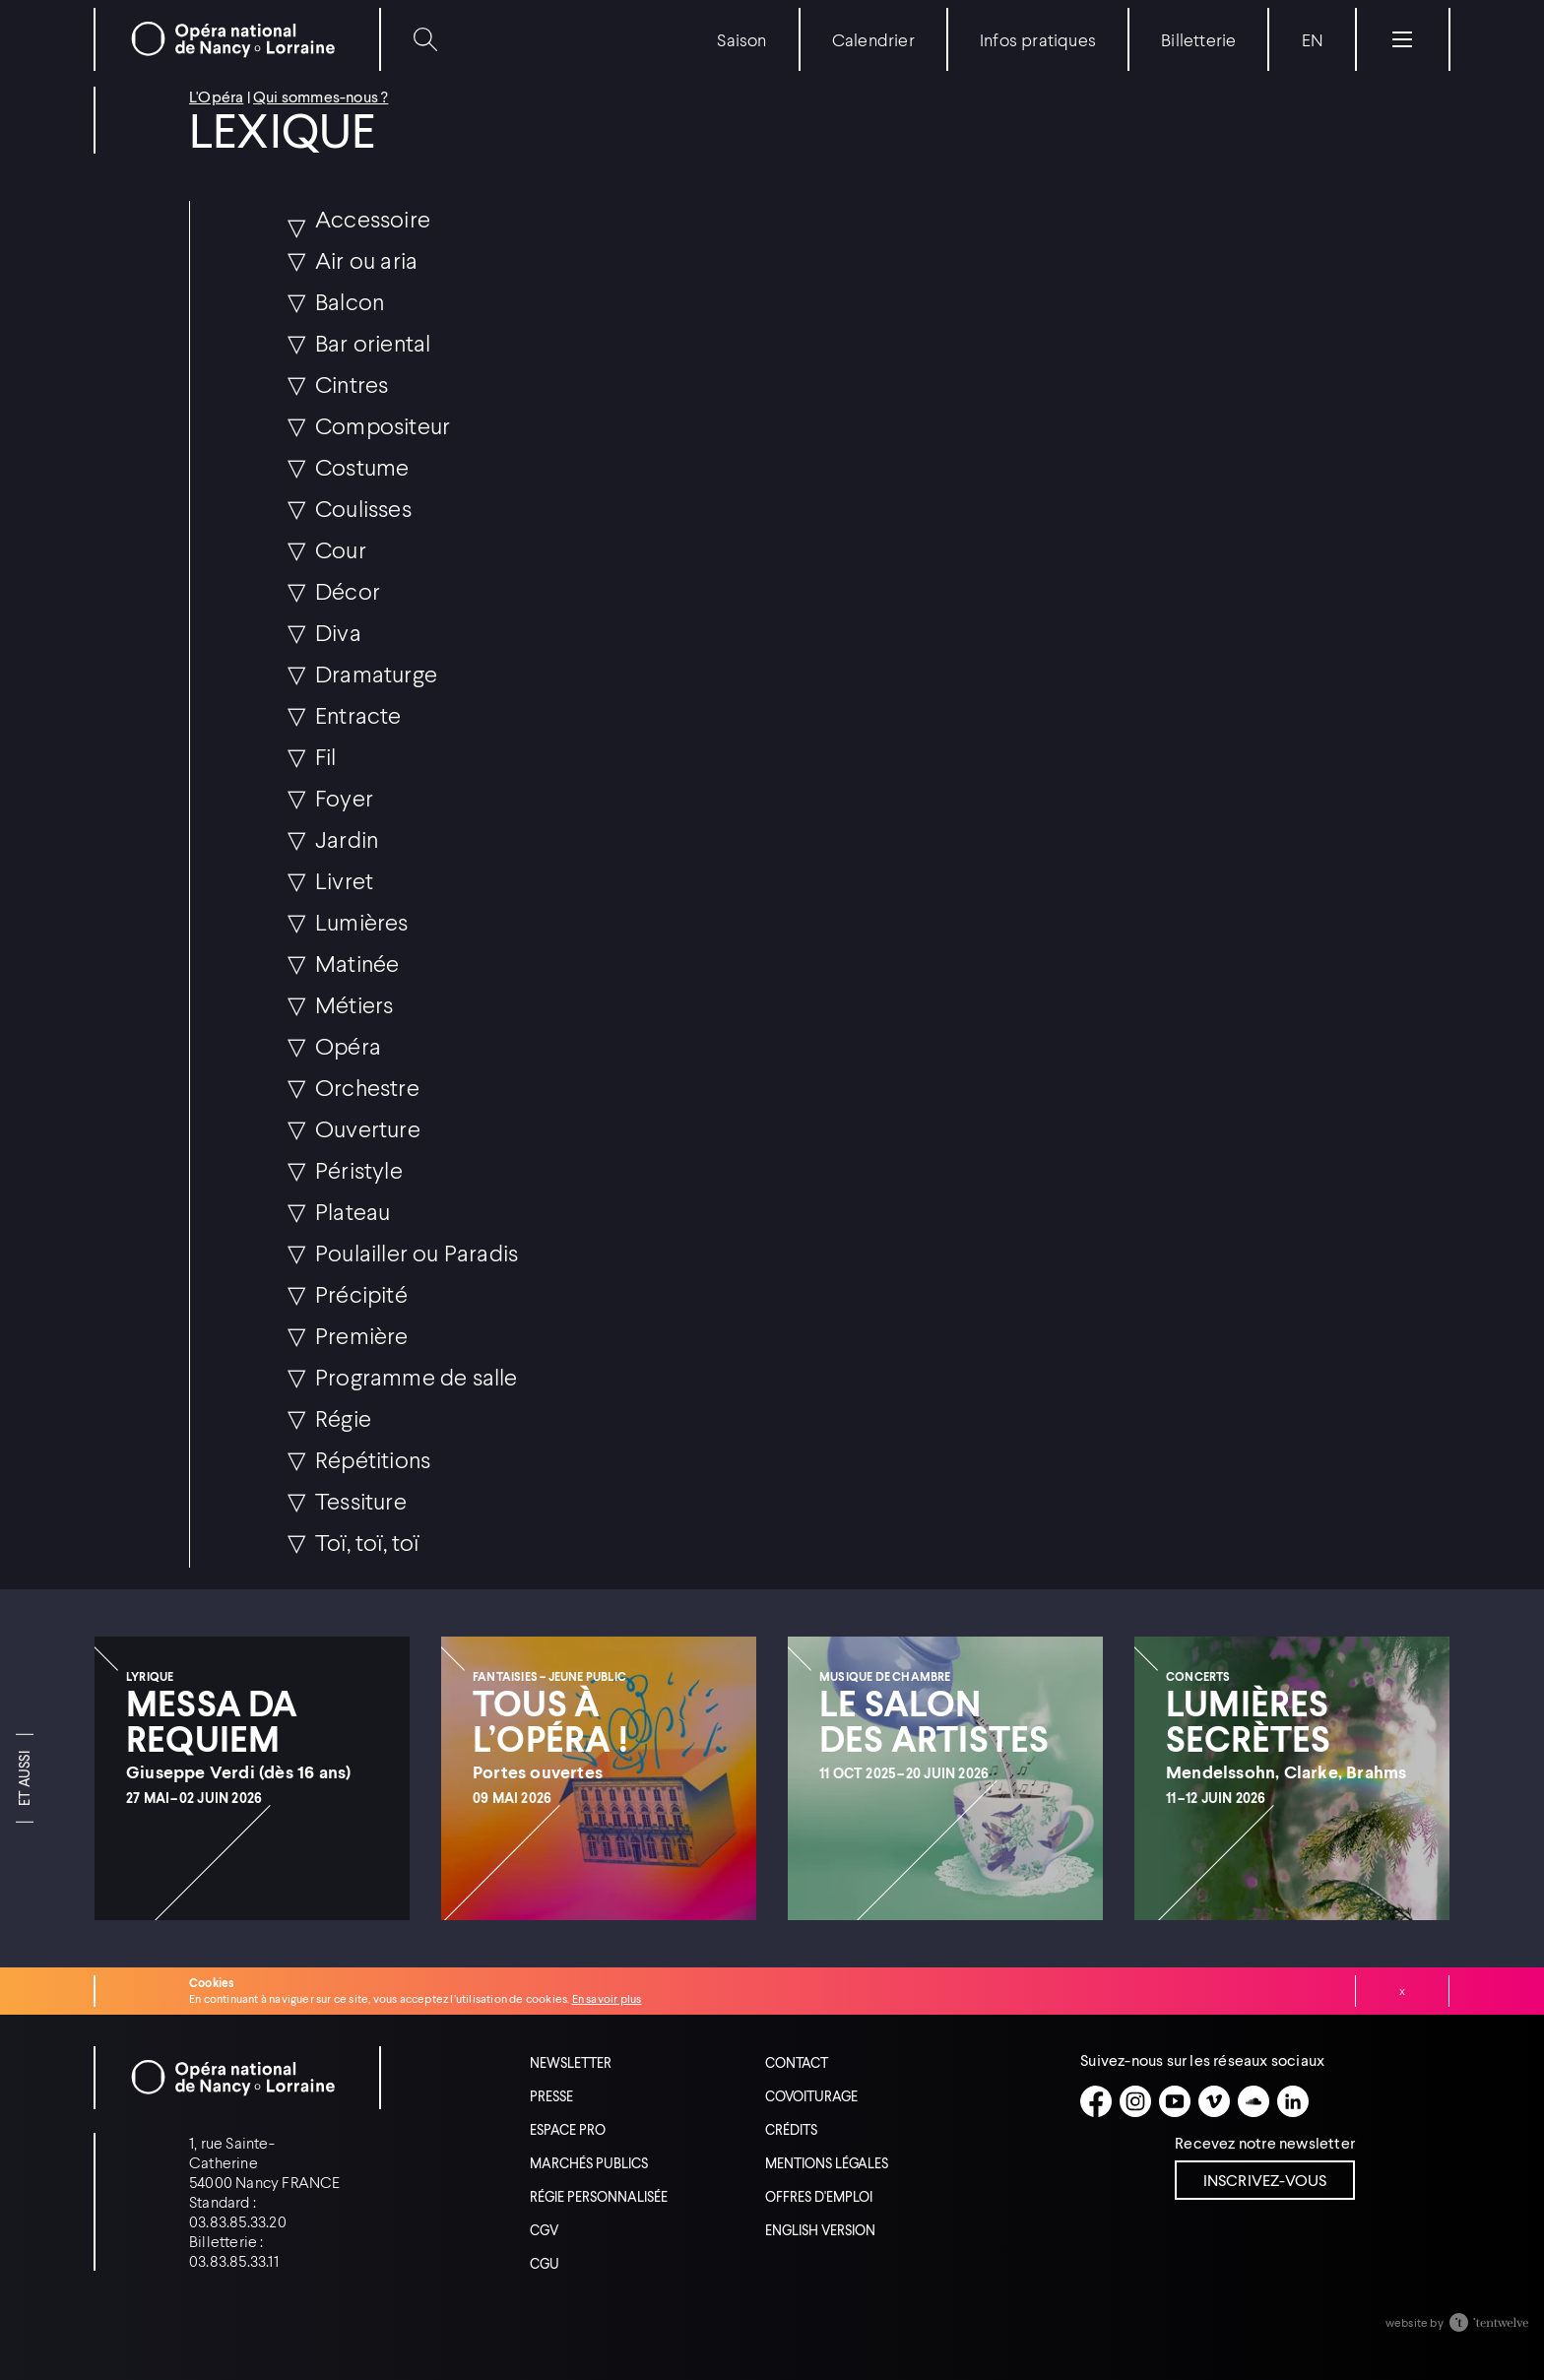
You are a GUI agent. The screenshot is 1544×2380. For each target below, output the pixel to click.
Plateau (352, 1210)
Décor (347, 590)
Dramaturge (376, 673)
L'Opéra (216, 96)
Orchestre (367, 1086)
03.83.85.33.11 (234, 2260)
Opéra (348, 1045)
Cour (340, 549)
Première (362, 1334)
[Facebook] (1096, 2101)
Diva (338, 631)
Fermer (1402, 1991)
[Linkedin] (1293, 2101)
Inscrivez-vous (1265, 2179)
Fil (326, 755)
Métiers (354, 1004)
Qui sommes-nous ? (320, 96)
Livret (344, 880)
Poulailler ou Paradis (416, 1252)
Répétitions (372, 1459)
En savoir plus (607, 1998)
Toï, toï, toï (367, 1541)
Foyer (344, 797)
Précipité (361, 1293)
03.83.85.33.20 (238, 2221)
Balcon (349, 301)
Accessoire (372, 218)
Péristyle (359, 1169)
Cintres (351, 383)
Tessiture (361, 1500)
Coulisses (363, 507)
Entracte (358, 714)
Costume (362, 466)
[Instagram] (1135, 2101)
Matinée (357, 962)
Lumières (362, 921)
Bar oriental (372, 342)
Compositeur (382, 425)
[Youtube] (1174, 2101)
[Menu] (1402, 39)
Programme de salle (416, 1376)
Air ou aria (366, 259)
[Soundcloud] (1253, 2101)
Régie (343, 1417)
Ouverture (367, 1128)
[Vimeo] (1214, 2101)
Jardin (346, 838)
